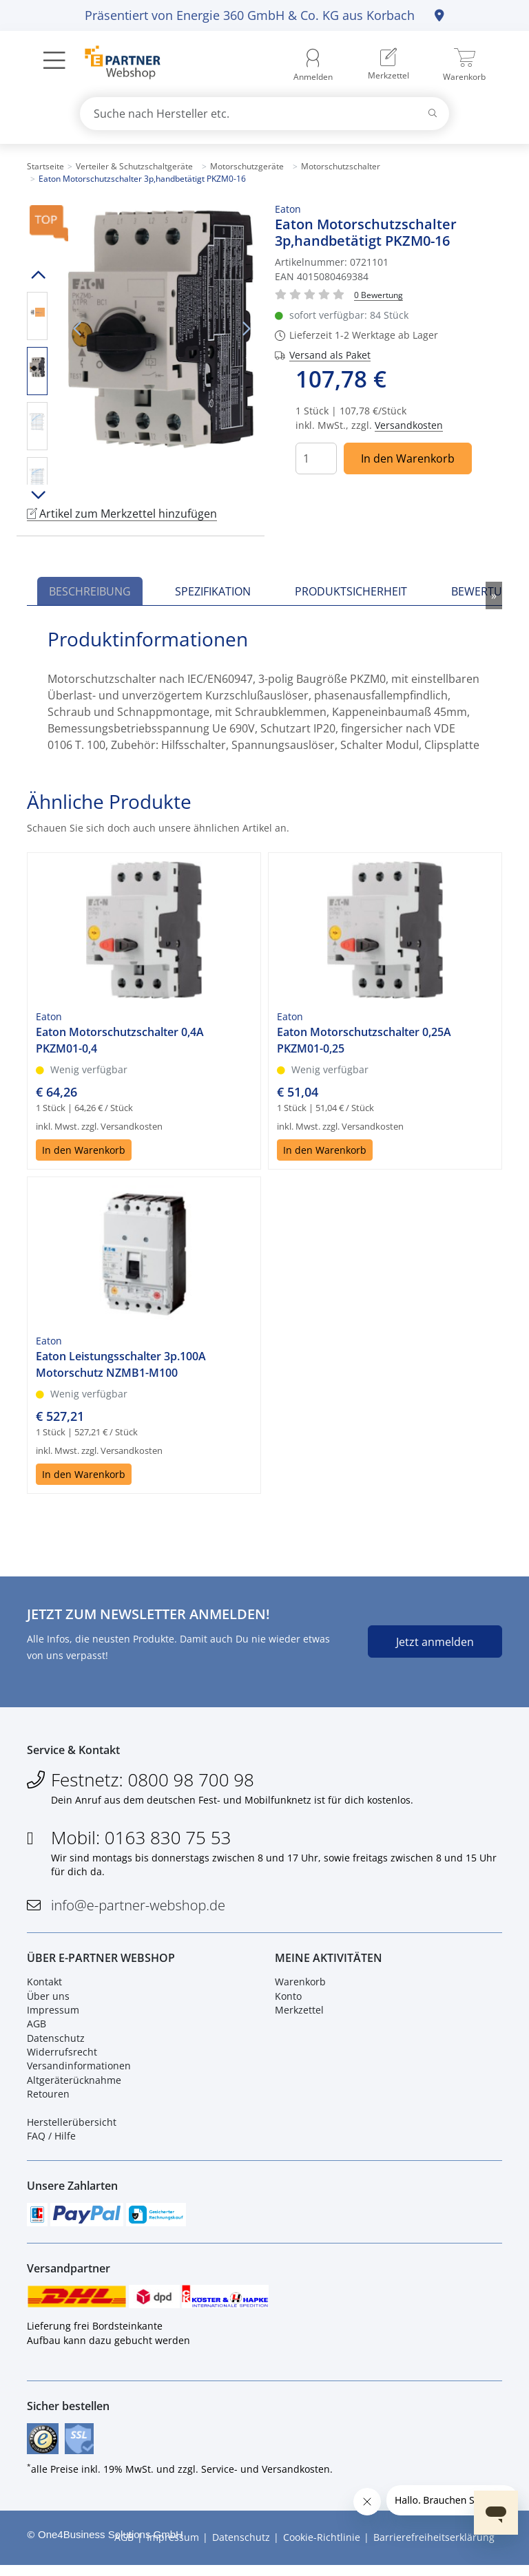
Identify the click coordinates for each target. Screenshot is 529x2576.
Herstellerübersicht (71, 2126)
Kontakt (44, 1986)
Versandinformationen (79, 2070)
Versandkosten (409, 425)
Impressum (53, 2013)
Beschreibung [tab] (90, 591)
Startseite (45, 166)
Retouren (48, 2098)
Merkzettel (299, 2013)
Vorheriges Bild (76, 329)
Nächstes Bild (246, 329)
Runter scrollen (37, 495)
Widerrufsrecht (62, 2056)
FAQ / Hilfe (51, 2140)
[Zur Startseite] (114, 64)
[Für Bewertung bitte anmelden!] (378, 294)
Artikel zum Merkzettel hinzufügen (122, 513)
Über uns (48, 2000)
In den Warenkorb (408, 458)
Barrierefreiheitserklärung (434, 2548)
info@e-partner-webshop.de (138, 1908)
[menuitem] (388, 65)
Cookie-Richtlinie (321, 2548)
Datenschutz (56, 2042)
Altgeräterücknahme (74, 2084)
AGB (36, 2028)
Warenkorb (300, 1986)
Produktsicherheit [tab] (351, 591)
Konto (288, 2000)
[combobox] (264, 113)
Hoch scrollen (37, 274)
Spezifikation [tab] (213, 591)
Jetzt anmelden (435, 1641)
